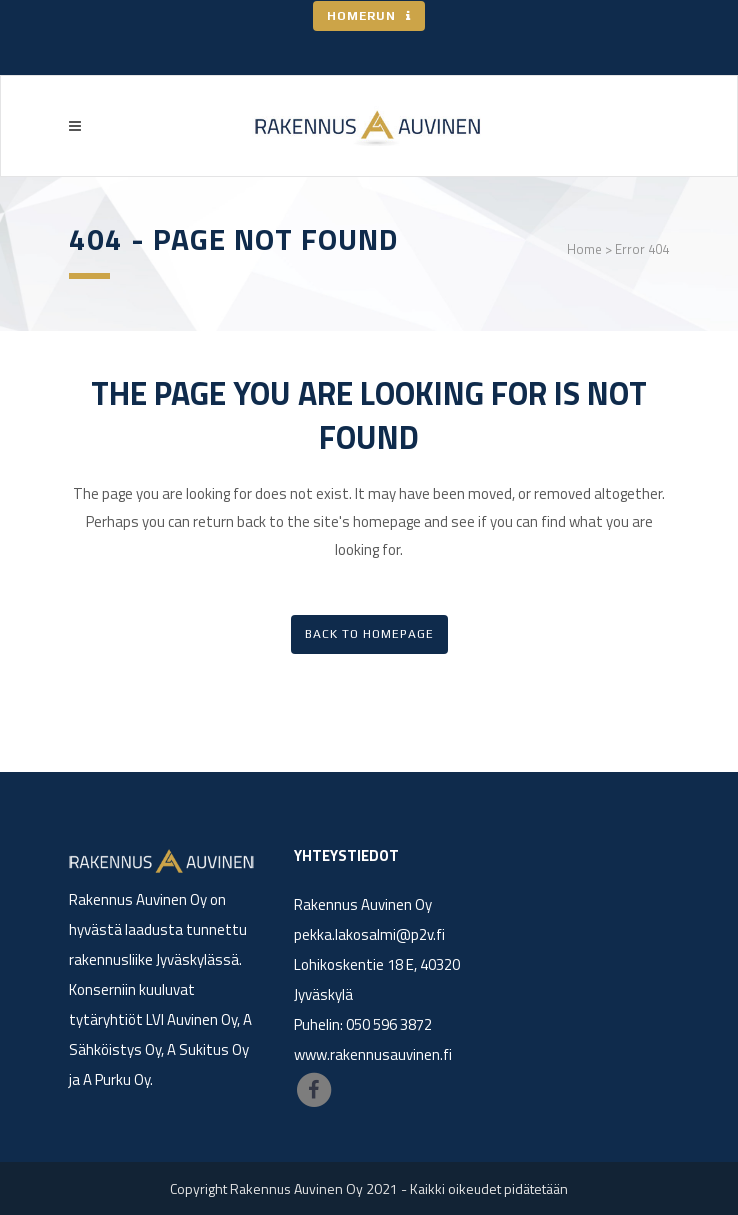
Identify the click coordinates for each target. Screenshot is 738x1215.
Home (584, 249)
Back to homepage (369, 634)
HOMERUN (369, 16)
